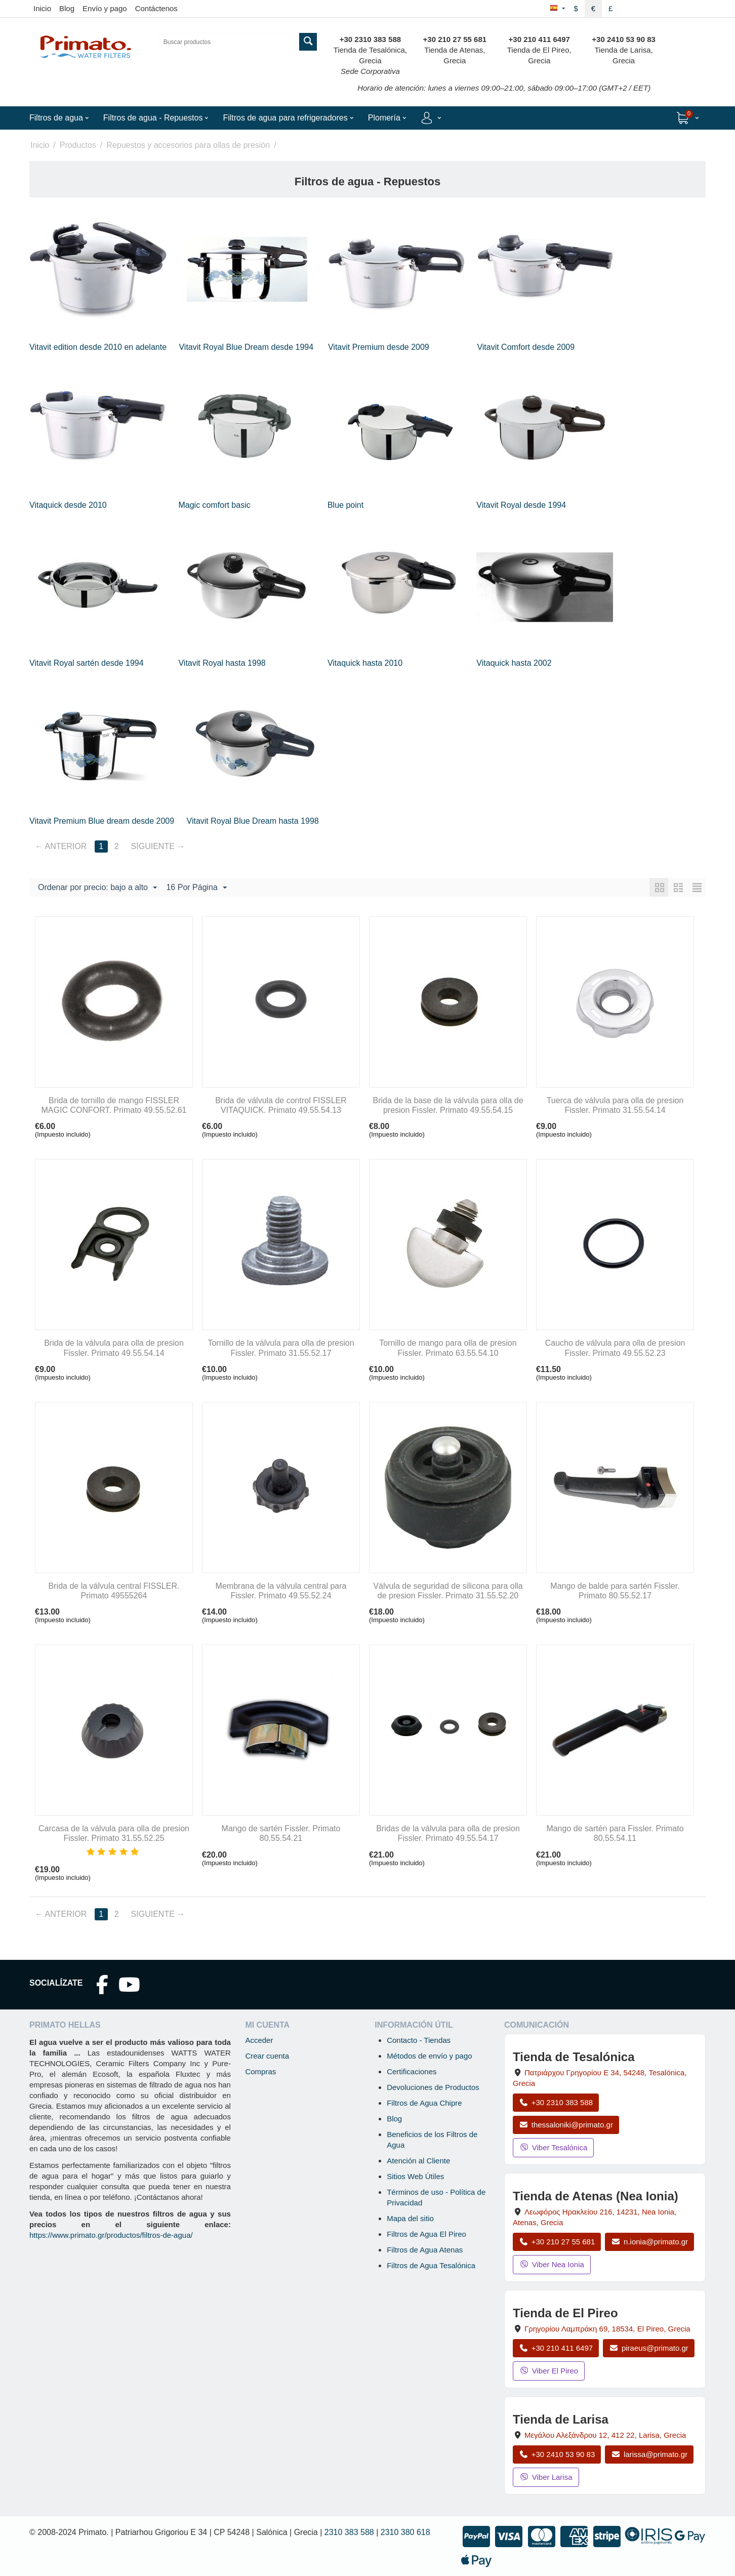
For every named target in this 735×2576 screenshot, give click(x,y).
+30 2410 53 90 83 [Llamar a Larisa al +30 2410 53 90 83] (557, 2454)
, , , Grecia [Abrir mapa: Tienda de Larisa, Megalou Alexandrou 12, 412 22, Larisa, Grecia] (605, 2435)
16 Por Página (196, 888)
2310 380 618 (405, 2532)
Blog (66, 8)
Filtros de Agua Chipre (424, 2103)
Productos (78, 145)
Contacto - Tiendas (419, 2040)
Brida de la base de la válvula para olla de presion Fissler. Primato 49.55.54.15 (448, 1105)
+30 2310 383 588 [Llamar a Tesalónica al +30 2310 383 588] (556, 2102)
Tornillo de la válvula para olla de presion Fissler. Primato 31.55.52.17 (281, 1348)
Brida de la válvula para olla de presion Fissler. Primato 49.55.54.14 (114, 1348)
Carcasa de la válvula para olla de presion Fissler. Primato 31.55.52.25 (113, 1833)
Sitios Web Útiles (415, 2176)
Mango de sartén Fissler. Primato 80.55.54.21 (281, 1833)
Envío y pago (105, 8)
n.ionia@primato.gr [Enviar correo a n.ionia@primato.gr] (649, 2241)
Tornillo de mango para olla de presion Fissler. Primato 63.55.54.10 (447, 1348)
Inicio (42, 8)
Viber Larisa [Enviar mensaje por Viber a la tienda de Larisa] (546, 2477)
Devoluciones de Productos (433, 2087)
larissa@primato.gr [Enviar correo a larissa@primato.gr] (649, 2454)
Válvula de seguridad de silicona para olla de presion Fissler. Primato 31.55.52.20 (447, 1591)
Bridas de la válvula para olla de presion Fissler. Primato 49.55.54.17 (448, 1833)
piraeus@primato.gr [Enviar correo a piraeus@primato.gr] (648, 2348)
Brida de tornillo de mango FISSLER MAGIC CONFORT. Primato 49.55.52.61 (114, 1105)
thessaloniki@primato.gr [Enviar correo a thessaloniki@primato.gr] (566, 2124)
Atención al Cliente (418, 2160)
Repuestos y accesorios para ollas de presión (188, 145)
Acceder (259, 2040)
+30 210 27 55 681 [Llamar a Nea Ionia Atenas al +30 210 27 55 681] (557, 2241)
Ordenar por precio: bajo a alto (97, 888)
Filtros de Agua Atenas (425, 2249)
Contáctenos (156, 8)
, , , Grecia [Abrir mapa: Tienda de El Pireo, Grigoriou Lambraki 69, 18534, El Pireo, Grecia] (607, 2328)
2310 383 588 (349, 2532)
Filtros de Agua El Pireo (426, 2234)
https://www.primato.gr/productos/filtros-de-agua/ (111, 2235)
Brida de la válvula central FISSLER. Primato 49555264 (114, 1591)
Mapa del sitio (410, 2218)
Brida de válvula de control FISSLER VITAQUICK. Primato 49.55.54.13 (281, 1105)
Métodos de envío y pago (429, 2055)
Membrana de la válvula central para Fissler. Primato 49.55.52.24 (281, 1591)
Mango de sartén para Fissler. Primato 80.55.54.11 (614, 1833)
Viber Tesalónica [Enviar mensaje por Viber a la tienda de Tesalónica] (553, 2147)
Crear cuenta (267, 2055)
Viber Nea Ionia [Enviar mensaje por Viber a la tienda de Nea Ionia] (551, 2264)
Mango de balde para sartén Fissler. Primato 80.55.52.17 (614, 1591)
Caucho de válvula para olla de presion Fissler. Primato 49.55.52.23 (615, 1348)
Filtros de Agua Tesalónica (431, 2265)
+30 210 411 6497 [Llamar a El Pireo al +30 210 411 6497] (556, 2348)
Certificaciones (411, 2071)
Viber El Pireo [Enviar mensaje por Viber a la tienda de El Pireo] (548, 2370)
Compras (260, 2071)
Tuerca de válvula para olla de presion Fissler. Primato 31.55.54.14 (615, 1105)
